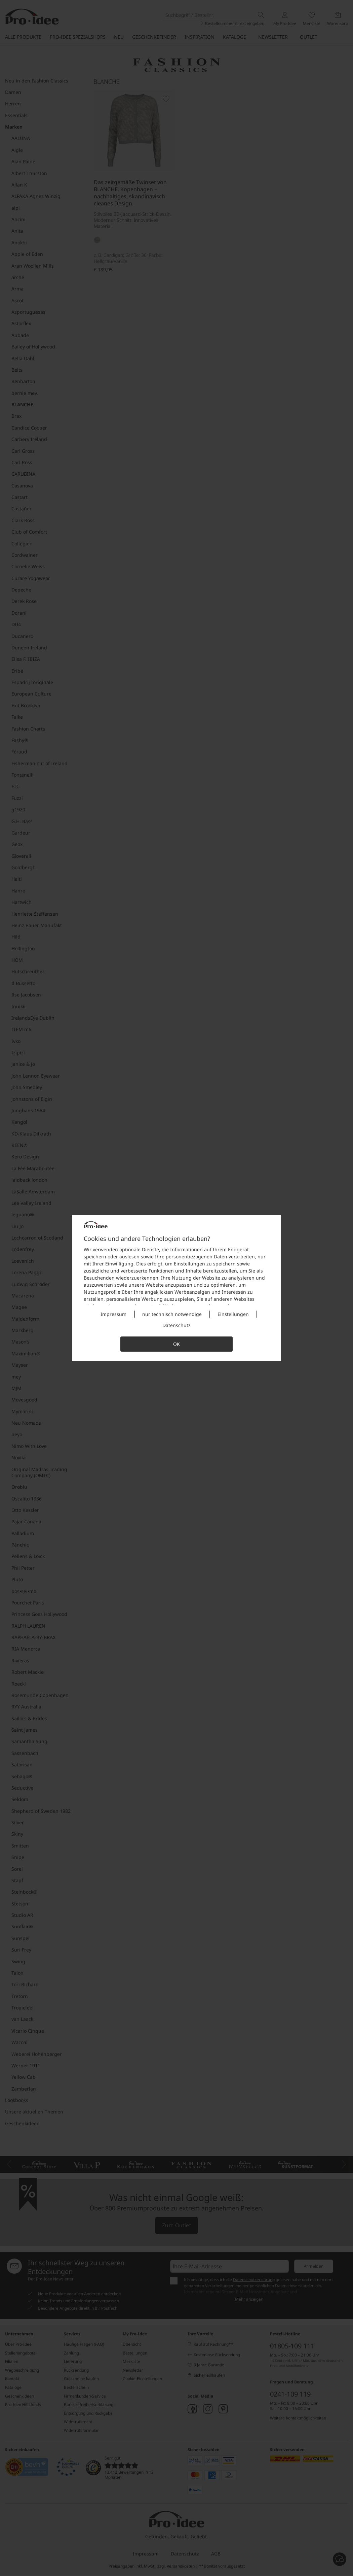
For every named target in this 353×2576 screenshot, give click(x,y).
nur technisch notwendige (172, 1314)
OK (176, 1344)
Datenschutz (176, 1325)
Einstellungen (233, 1314)
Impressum (113, 1314)
